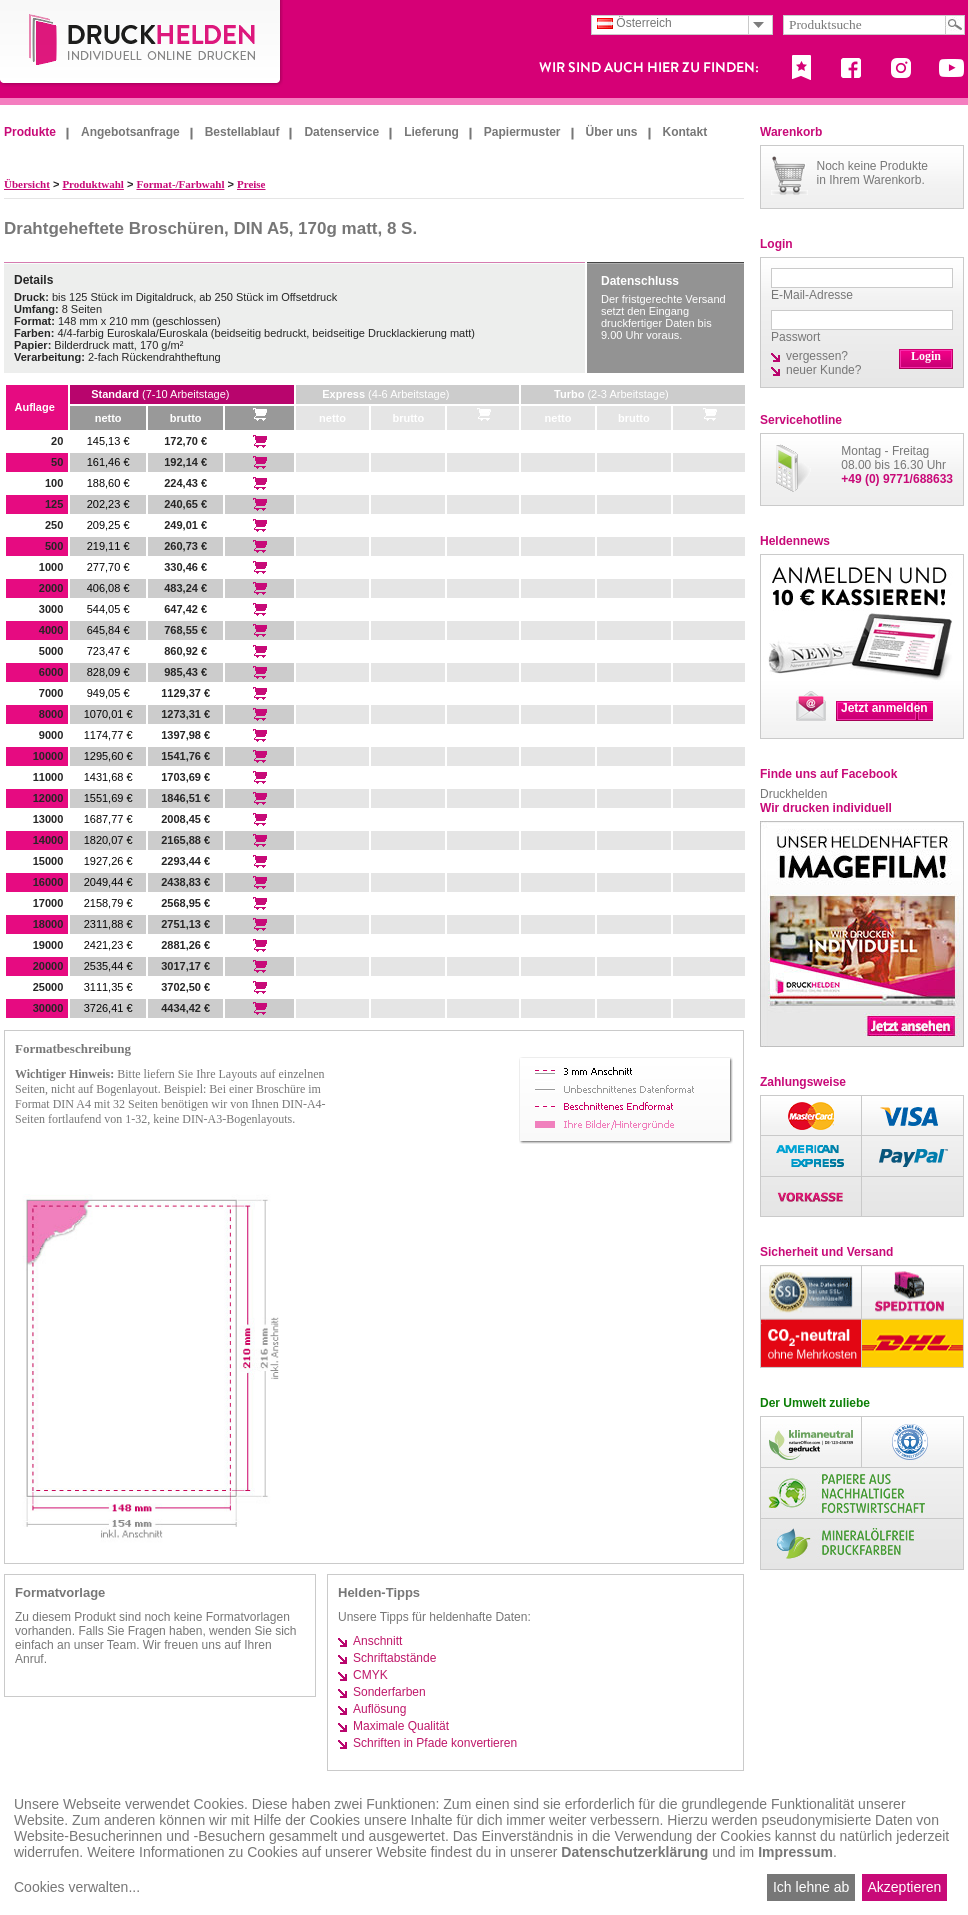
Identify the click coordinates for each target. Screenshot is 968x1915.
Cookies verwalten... (77, 1887)
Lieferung (431, 132)
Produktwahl (93, 184)
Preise (251, 184)
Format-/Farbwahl (180, 184)
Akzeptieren (904, 1887)
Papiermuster (522, 132)
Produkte (30, 132)
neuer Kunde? (823, 370)
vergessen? (817, 356)
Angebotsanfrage (130, 132)
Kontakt (685, 132)
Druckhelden (793, 794)
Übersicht (27, 184)
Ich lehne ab (811, 1887)
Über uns (612, 132)
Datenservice (341, 132)
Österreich (634, 23)
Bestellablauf (242, 132)
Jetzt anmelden (884, 708)
